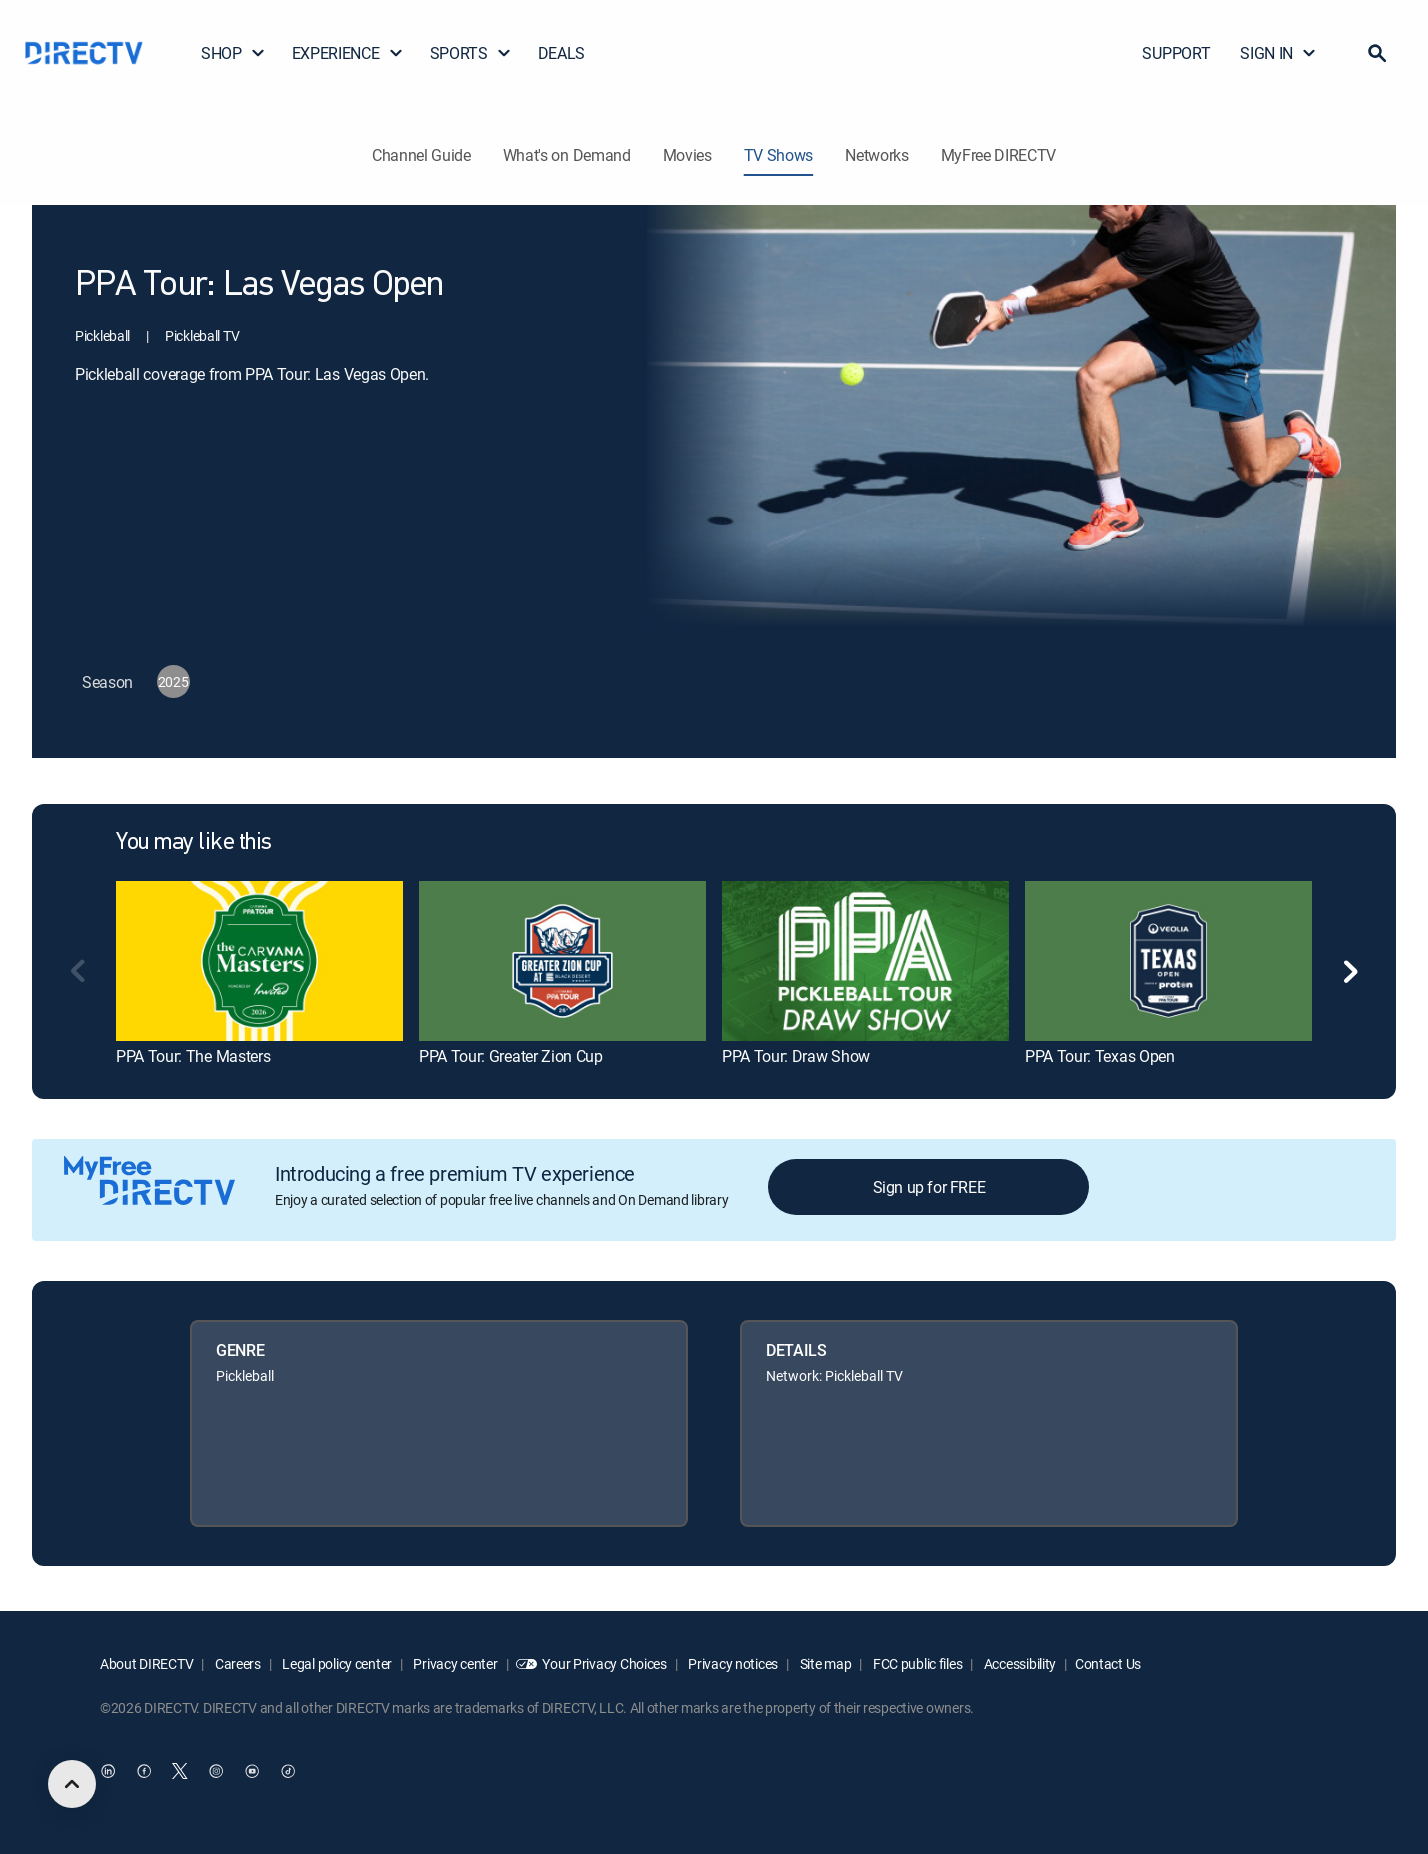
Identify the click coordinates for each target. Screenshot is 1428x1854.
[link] (259, 961)
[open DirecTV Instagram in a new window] (216, 1771)
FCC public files (916, 1663)
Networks (876, 155)
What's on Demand (567, 155)
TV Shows (778, 155)
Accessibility (1018, 1663)
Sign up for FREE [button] (929, 1187)
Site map (824, 1663)
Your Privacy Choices (604, 1663)
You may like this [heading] (194, 843)
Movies (687, 155)
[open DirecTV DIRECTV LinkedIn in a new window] (108, 1771)
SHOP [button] (233, 53)
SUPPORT (1176, 53)
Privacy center (454, 1663)
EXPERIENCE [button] (348, 53)
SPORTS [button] (471, 53)
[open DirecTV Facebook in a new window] (144, 1771)
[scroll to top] (72, 1784)
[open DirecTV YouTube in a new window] (252, 1771)
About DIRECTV (146, 1663)
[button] (1377, 53)
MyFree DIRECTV (999, 155)
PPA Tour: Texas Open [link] (1100, 1056)
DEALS (561, 53)
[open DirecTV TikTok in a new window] (288, 1771)
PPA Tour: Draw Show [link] (796, 1056)
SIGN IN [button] (1278, 53)
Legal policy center (336, 1663)
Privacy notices (732, 1663)
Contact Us (1108, 1663)
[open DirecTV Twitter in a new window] (180, 1771)
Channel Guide (421, 155)
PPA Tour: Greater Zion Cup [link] (511, 1056)
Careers (236, 1663)
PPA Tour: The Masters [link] (193, 1056)
